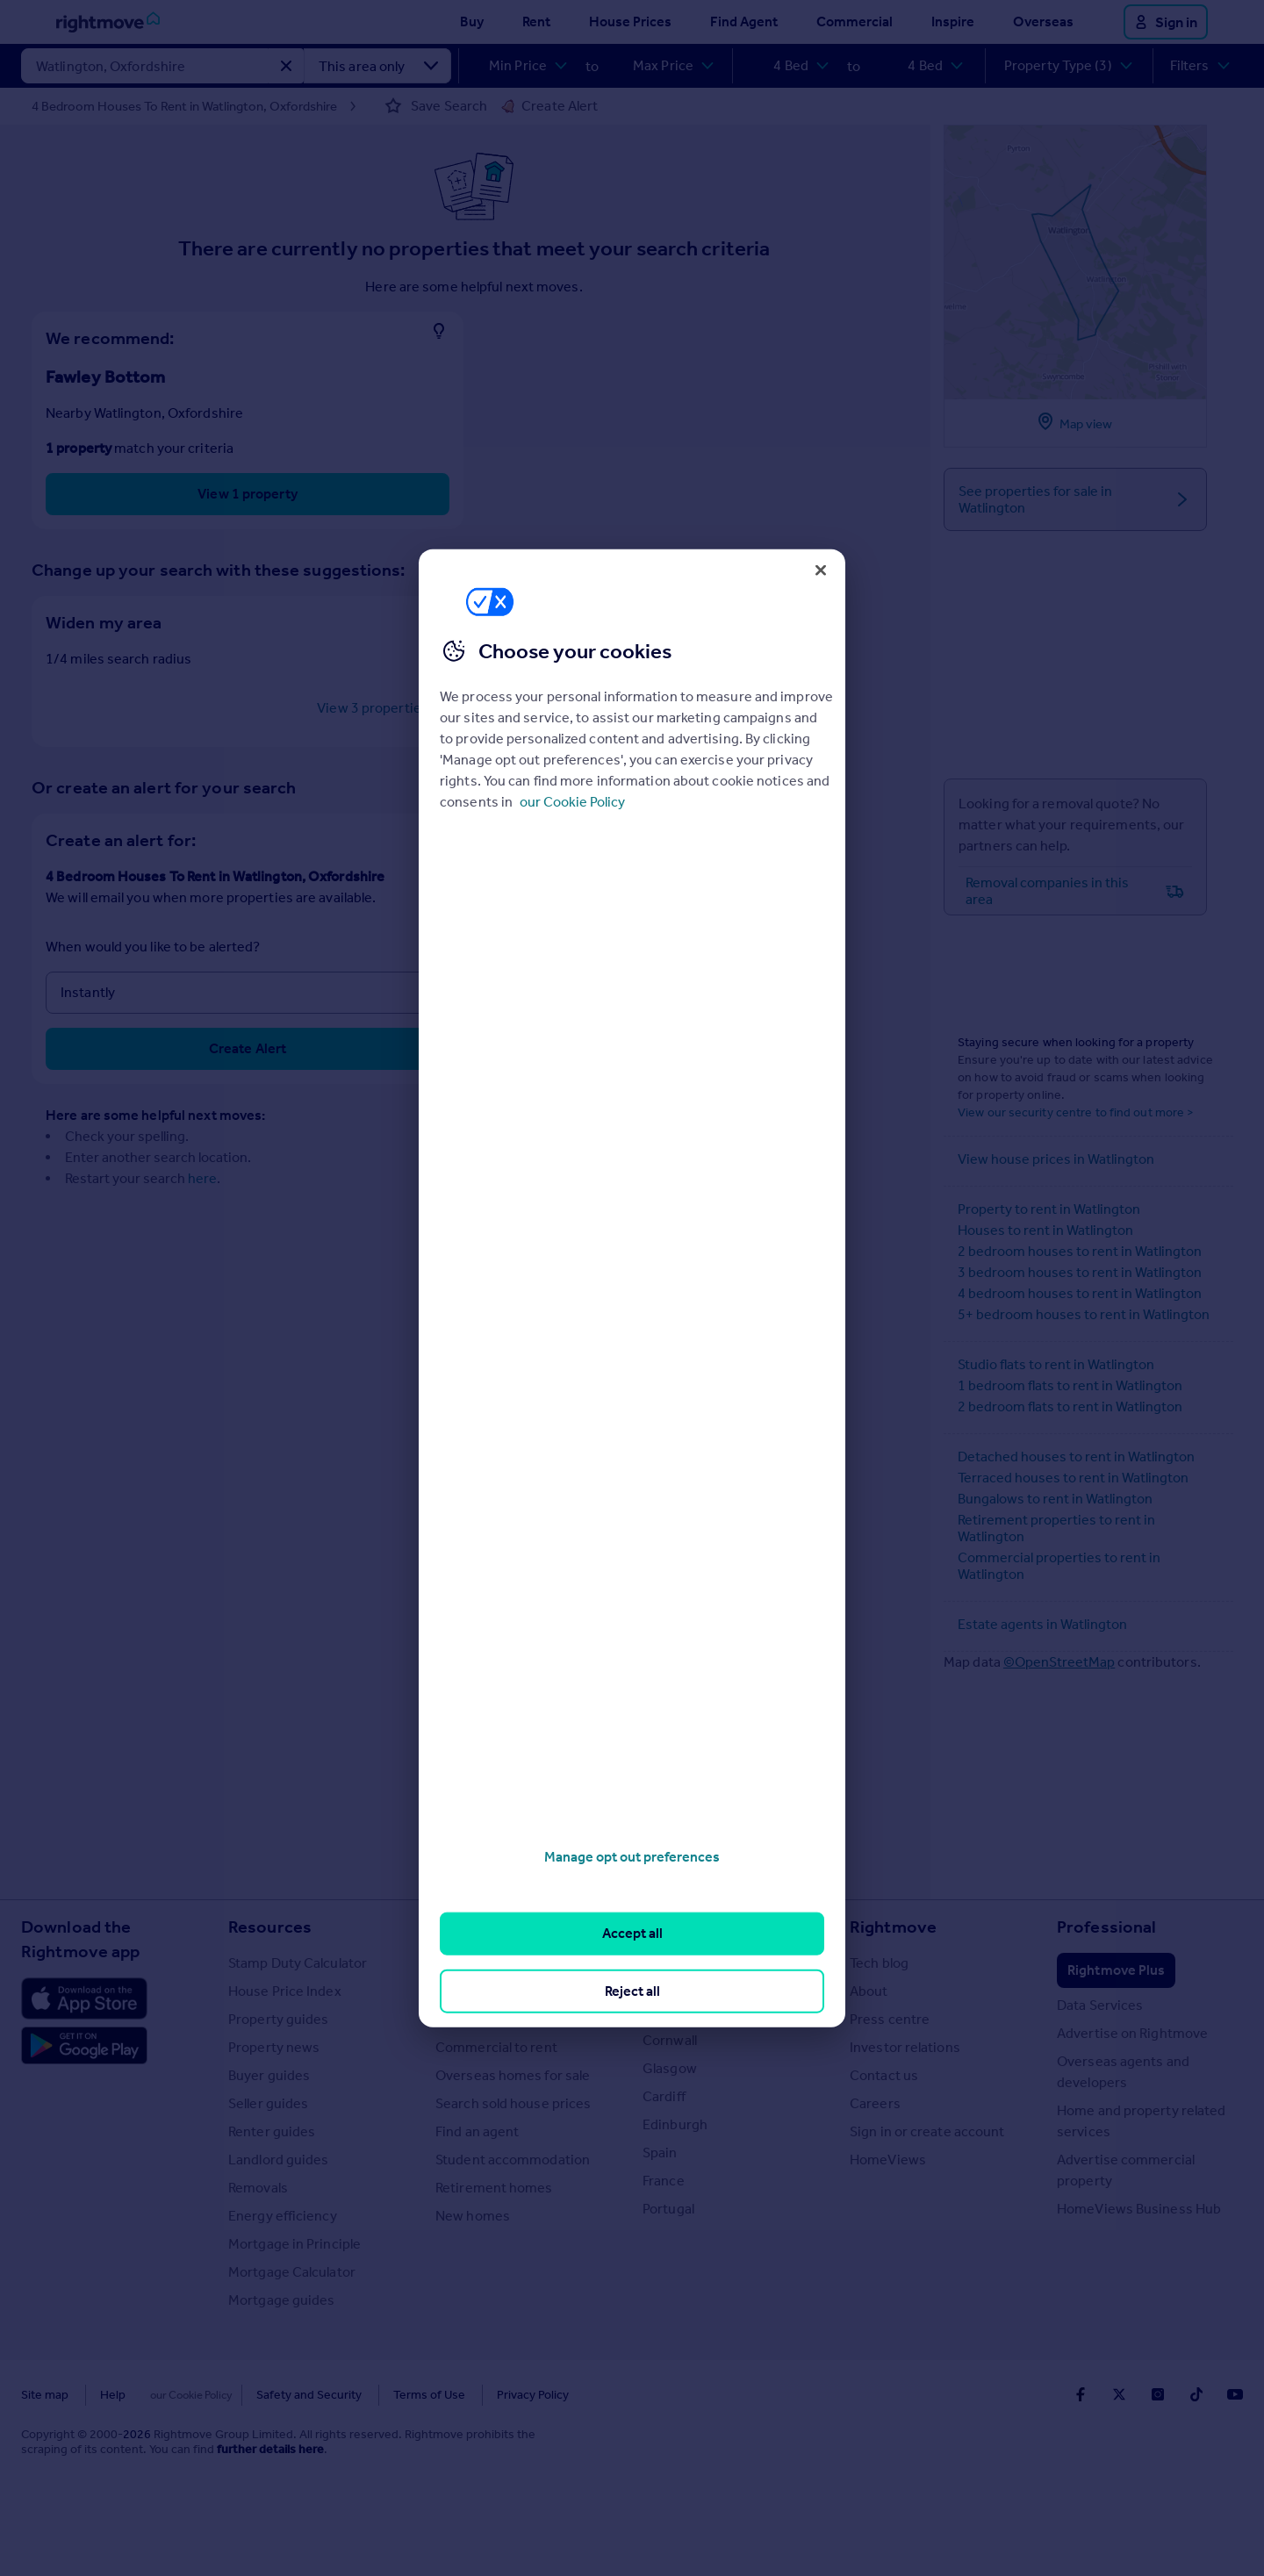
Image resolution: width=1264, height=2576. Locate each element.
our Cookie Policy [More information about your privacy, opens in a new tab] (572, 801)
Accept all (632, 1933)
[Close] (820, 569)
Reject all (632, 1990)
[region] (632, 1288)
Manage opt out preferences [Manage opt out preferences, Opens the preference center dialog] (632, 1856)
